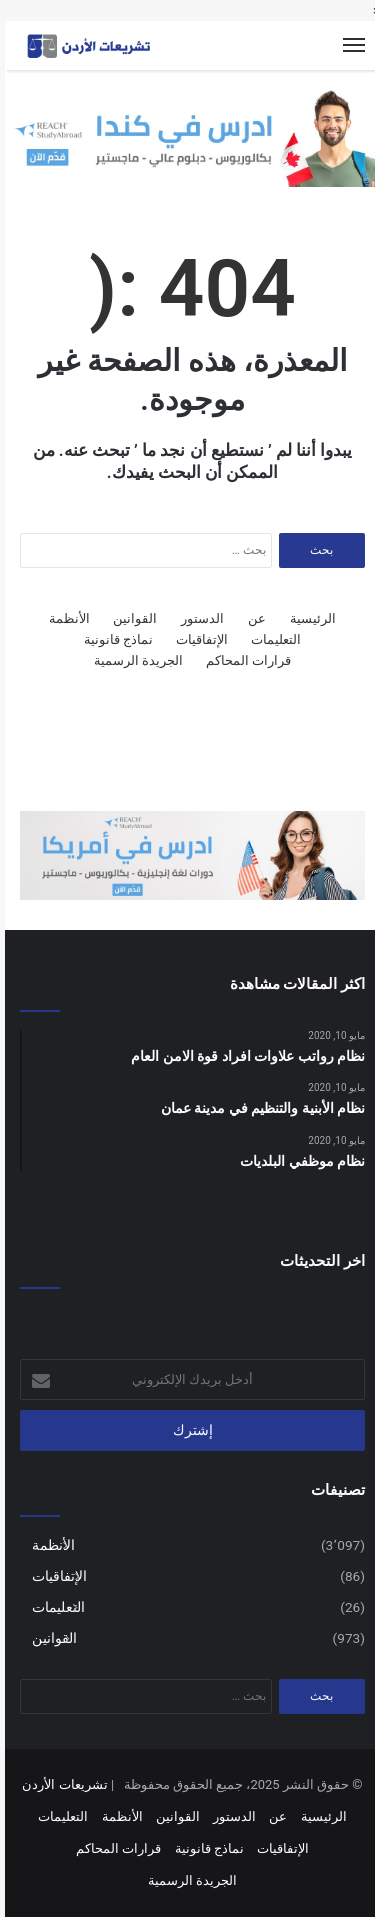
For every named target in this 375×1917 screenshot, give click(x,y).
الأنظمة (64, 618)
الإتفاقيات (197, 639)
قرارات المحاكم (243, 660)
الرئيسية (308, 618)
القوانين (130, 618)
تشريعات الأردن (59, 1784)
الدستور (197, 618)
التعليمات (271, 639)
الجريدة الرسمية (133, 660)
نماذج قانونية (113, 639)
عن (252, 618)
